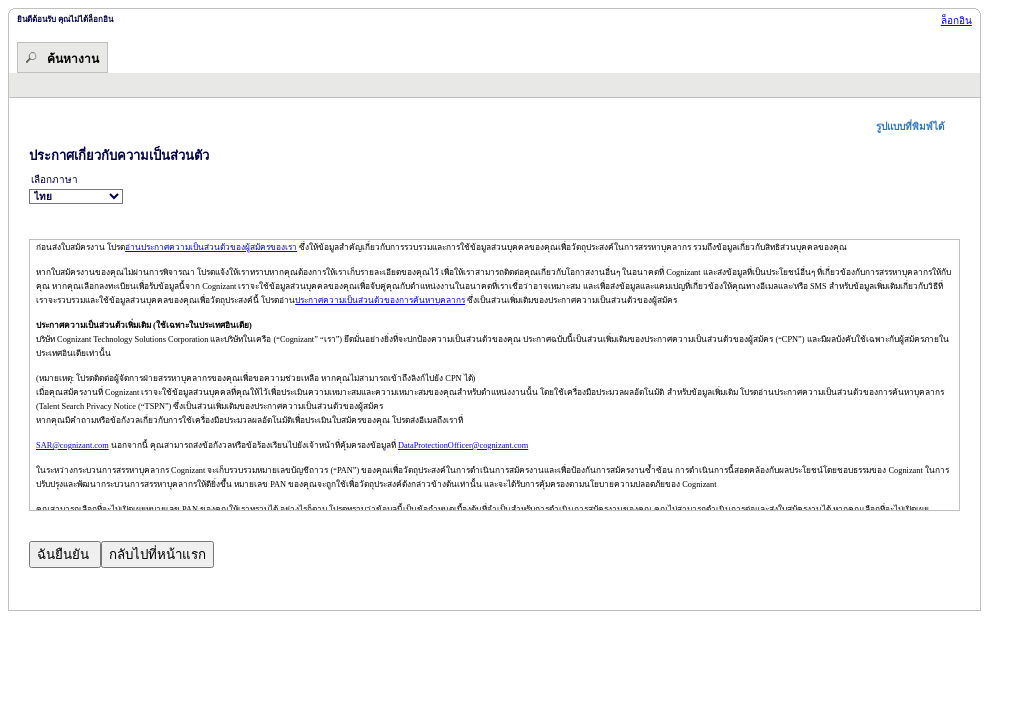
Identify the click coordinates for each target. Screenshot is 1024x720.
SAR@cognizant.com (72, 445)
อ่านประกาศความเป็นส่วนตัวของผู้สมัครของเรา (211, 247)
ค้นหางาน (73, 59)
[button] (918, 126)
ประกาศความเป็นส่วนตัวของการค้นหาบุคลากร (380, 300)
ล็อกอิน (956, 20)
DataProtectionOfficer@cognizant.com (463, 445)
